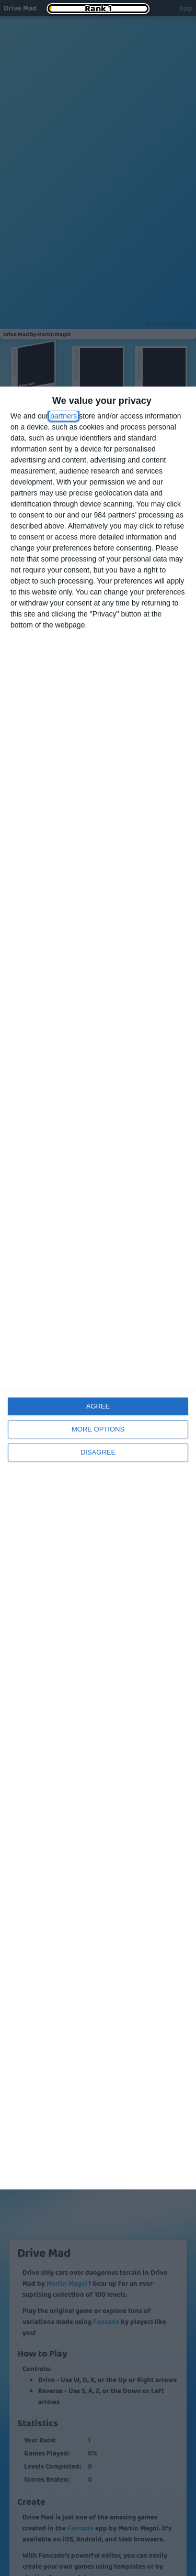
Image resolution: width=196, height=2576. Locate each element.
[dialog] (98, 1288)
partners (63, 416)
